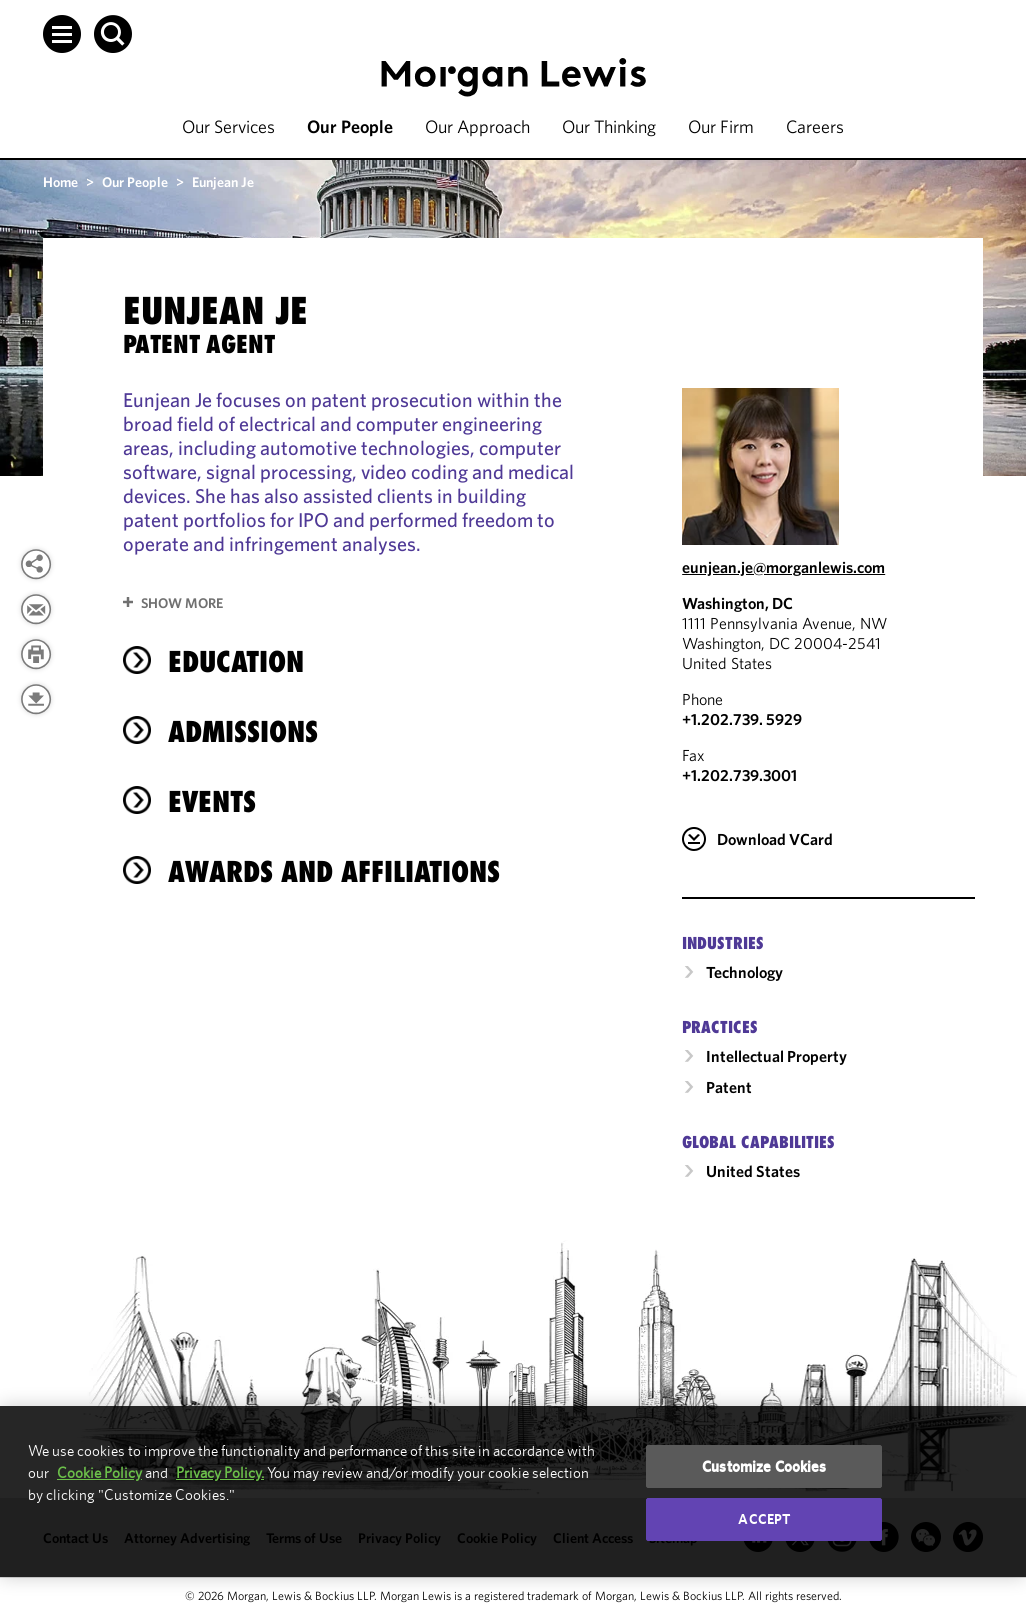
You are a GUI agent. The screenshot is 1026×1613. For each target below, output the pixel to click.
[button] (62, 34)
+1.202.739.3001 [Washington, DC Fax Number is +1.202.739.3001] (739, 775)
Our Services (228, 126)
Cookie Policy (99, 1472)
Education (236, 661)
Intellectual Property (776, 1056)
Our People (350, 126)
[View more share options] (36, 564)
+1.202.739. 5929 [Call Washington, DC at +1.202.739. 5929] (742, 719)
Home (60, 182)
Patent (729, 1087)
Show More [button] (182, 603)
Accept (764, 1519)
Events (212, 801)
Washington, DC (737, 603)
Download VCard (775, 839)
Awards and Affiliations (334, 871)
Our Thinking (609, 126)
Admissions (243, 731)
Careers (815, 126)
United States (753, 1171)
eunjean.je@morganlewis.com (783, 567)
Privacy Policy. (220, 1472)
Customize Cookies (764, 1466)
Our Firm (721, 126)
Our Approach (477, 126)
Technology (744, 972)
